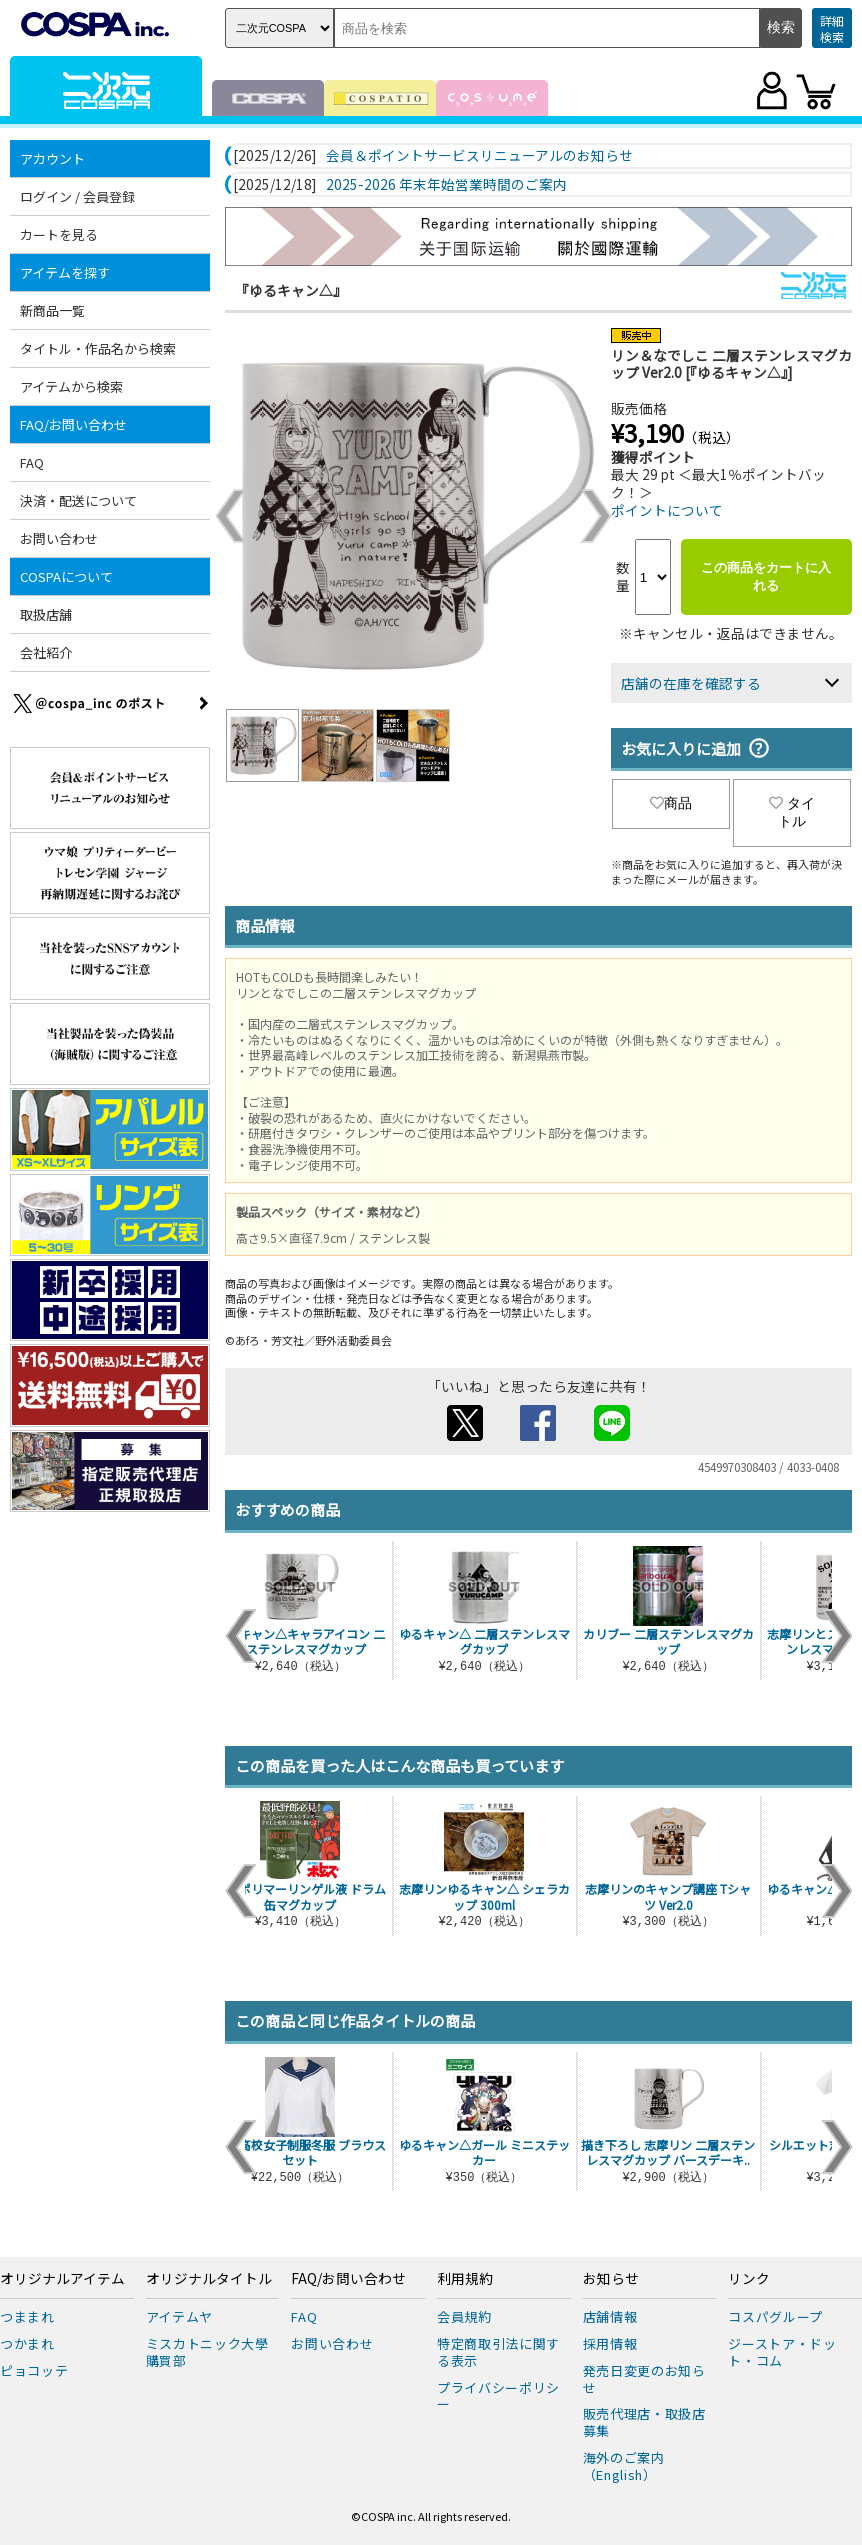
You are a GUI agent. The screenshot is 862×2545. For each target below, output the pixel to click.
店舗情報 (610, 2316)
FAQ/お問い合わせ (73, 424)
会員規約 (464, 2316)
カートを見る (59, 234)
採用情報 (610, 2343)
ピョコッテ (34, 2370)
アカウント (52, 158)
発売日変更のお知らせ (644, 2379)
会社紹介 (46, 652)
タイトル (792, 812)
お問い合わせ (59, 538)
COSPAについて (66, 576)
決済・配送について (78, 500)
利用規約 (465, 2279)
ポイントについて (667, 510)
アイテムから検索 (71, 386)
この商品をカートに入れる (766, 576)
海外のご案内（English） (624, 2466)
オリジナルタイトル (209, 2279)
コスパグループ (775, 2316)
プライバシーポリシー (498, 2396)
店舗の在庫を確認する (691, 683)
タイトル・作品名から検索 (98, 348)
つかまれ (27, 2343)
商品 (671, 803)
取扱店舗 (46, 614)
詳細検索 (832, 28)
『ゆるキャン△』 (291, 290)
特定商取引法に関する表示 (498, 2352)
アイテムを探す (65, 272)
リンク (749, 2279)
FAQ (32, 462)
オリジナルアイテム (62, 2279)
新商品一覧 (52, 310)
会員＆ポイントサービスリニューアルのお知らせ (479, 156)
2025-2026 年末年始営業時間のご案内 (446, 185)
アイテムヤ (179, 2316)
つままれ (27, 2316)
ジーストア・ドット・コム (782, 2352)
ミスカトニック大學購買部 (207, 2352)
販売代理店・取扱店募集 (644, 2422)
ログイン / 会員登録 (77, 196)
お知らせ (611, 2279)
